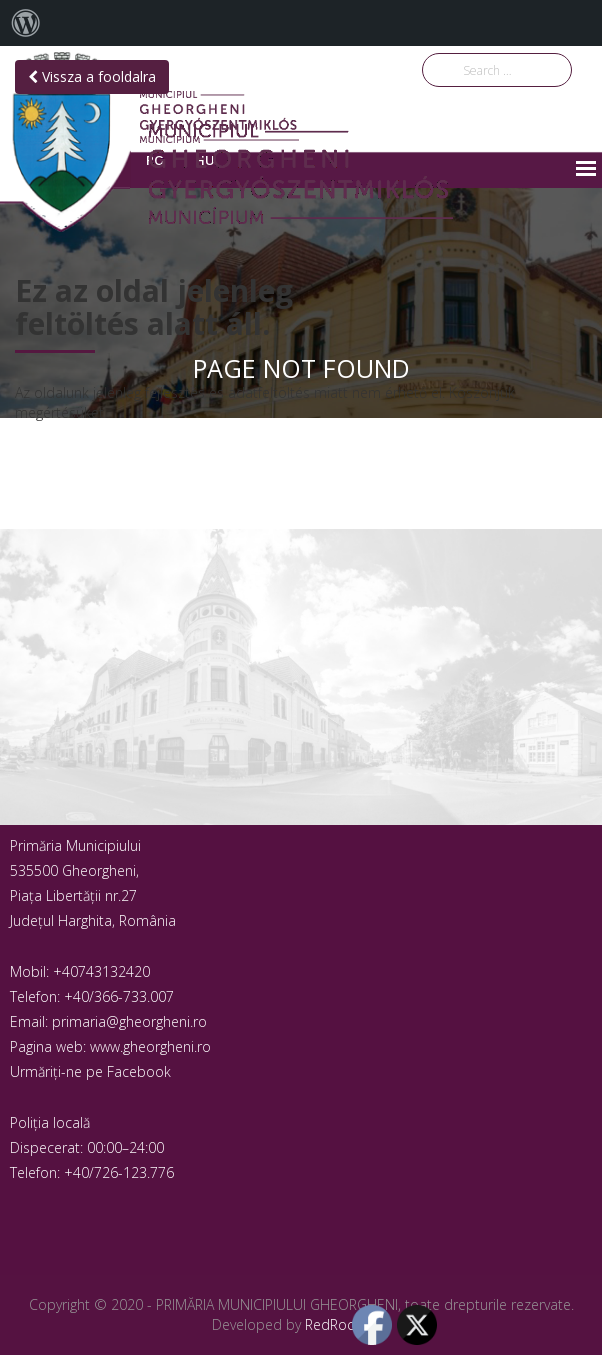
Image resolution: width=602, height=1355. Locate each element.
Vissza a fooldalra (92, 76)
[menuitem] (26, 23)
